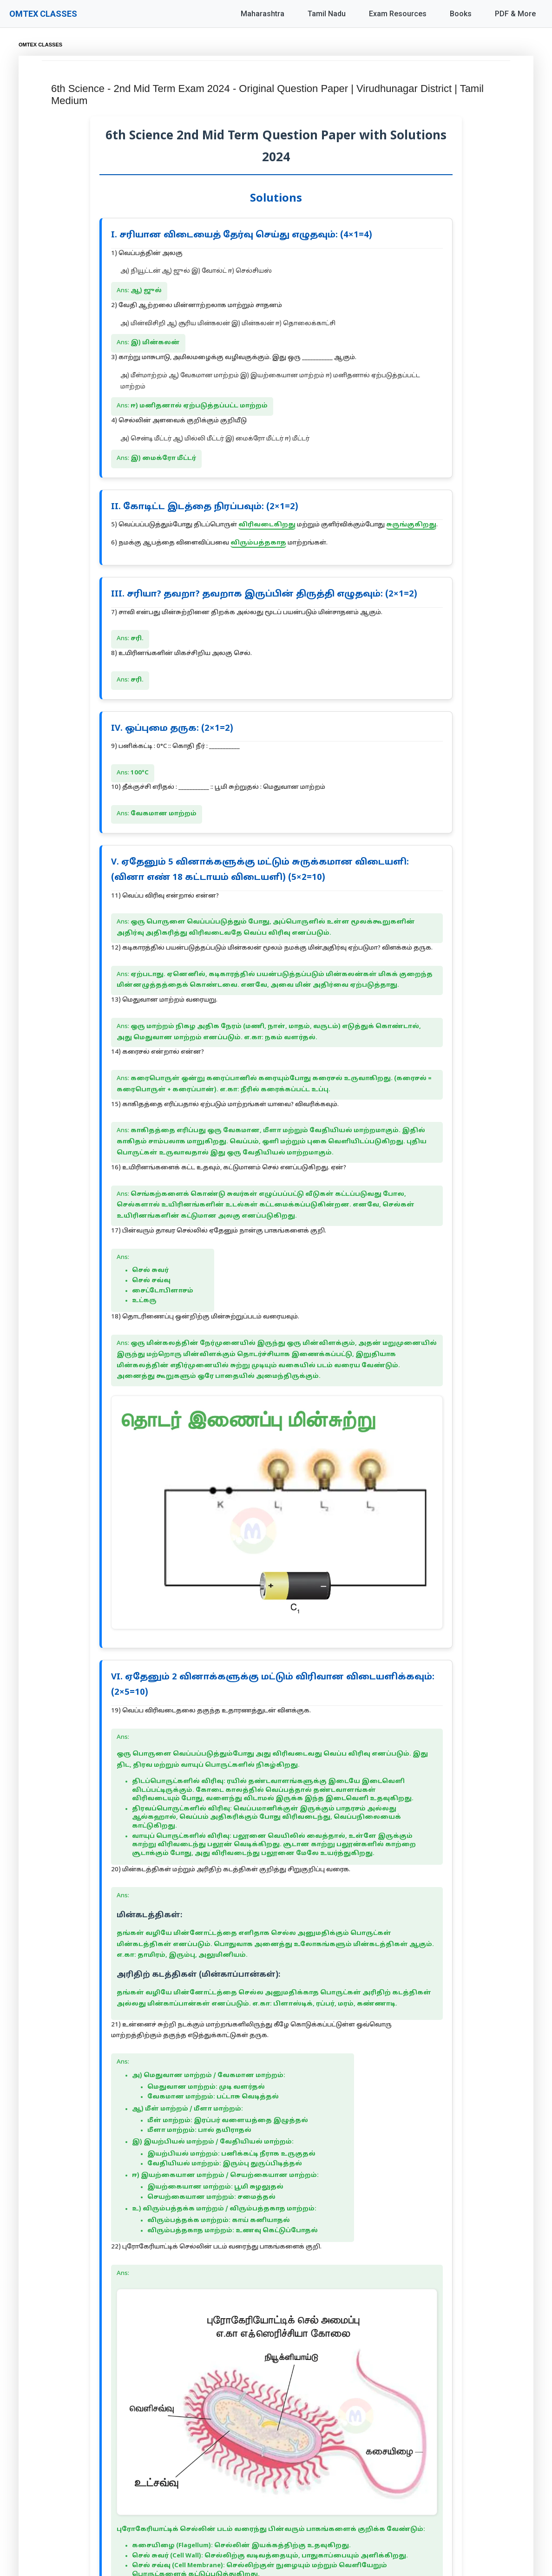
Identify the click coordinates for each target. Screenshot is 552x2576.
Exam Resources (398, 13)
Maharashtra (262, 13)
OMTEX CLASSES (43, 14)
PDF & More (515, 13)
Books (461, 13)
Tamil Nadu (327, 13)
